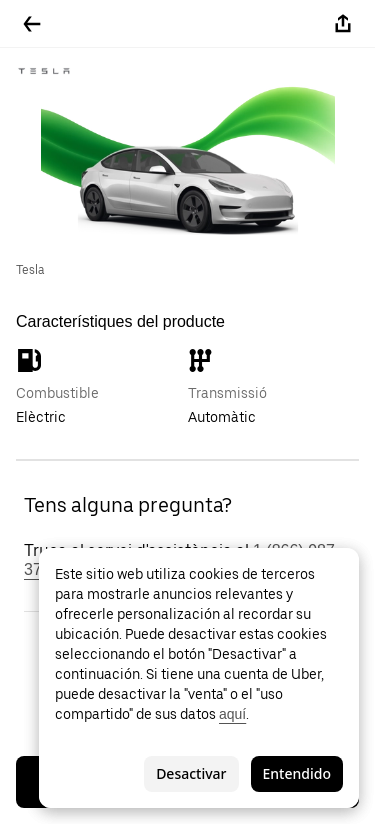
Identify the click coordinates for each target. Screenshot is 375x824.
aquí (232, 714)
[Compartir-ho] (343, 24)
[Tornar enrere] (32, 24)
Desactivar (191, 773)
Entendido (297, 773)
